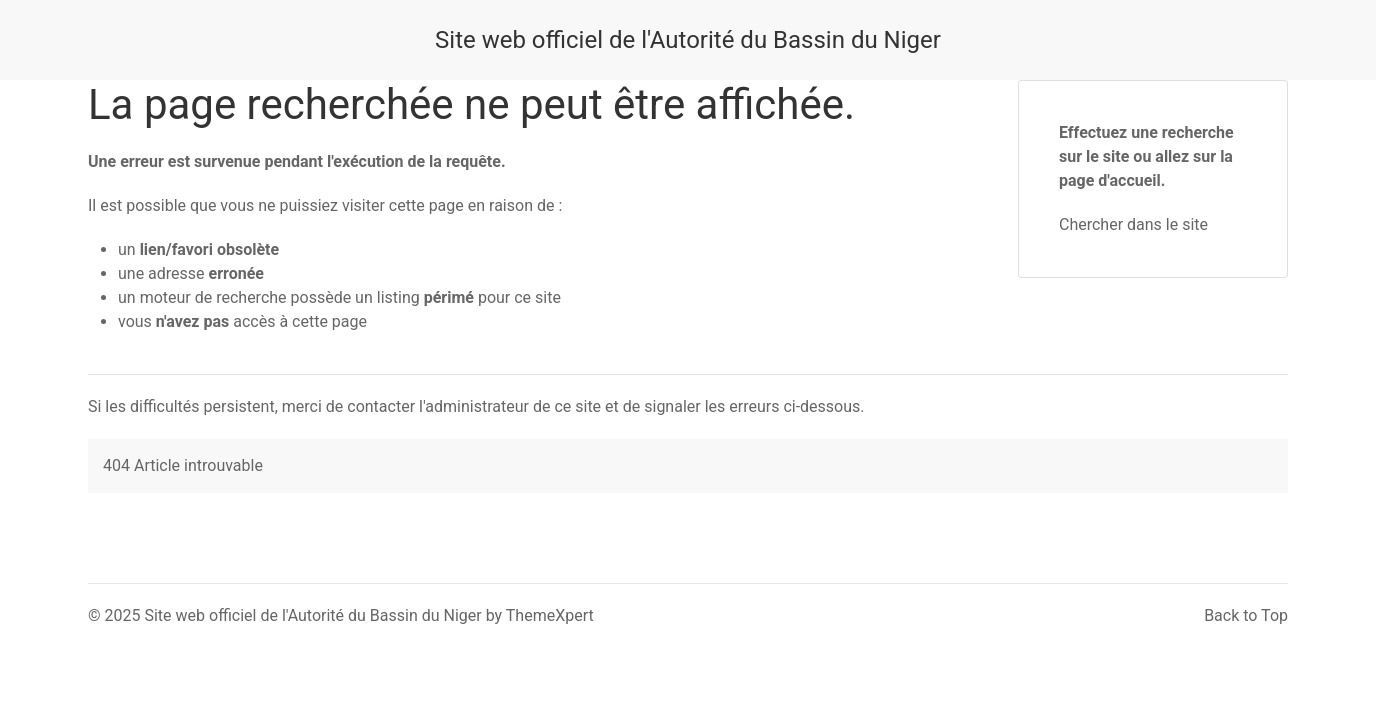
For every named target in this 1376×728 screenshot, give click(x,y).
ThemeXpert (550, 615)
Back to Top (1246, 615)
